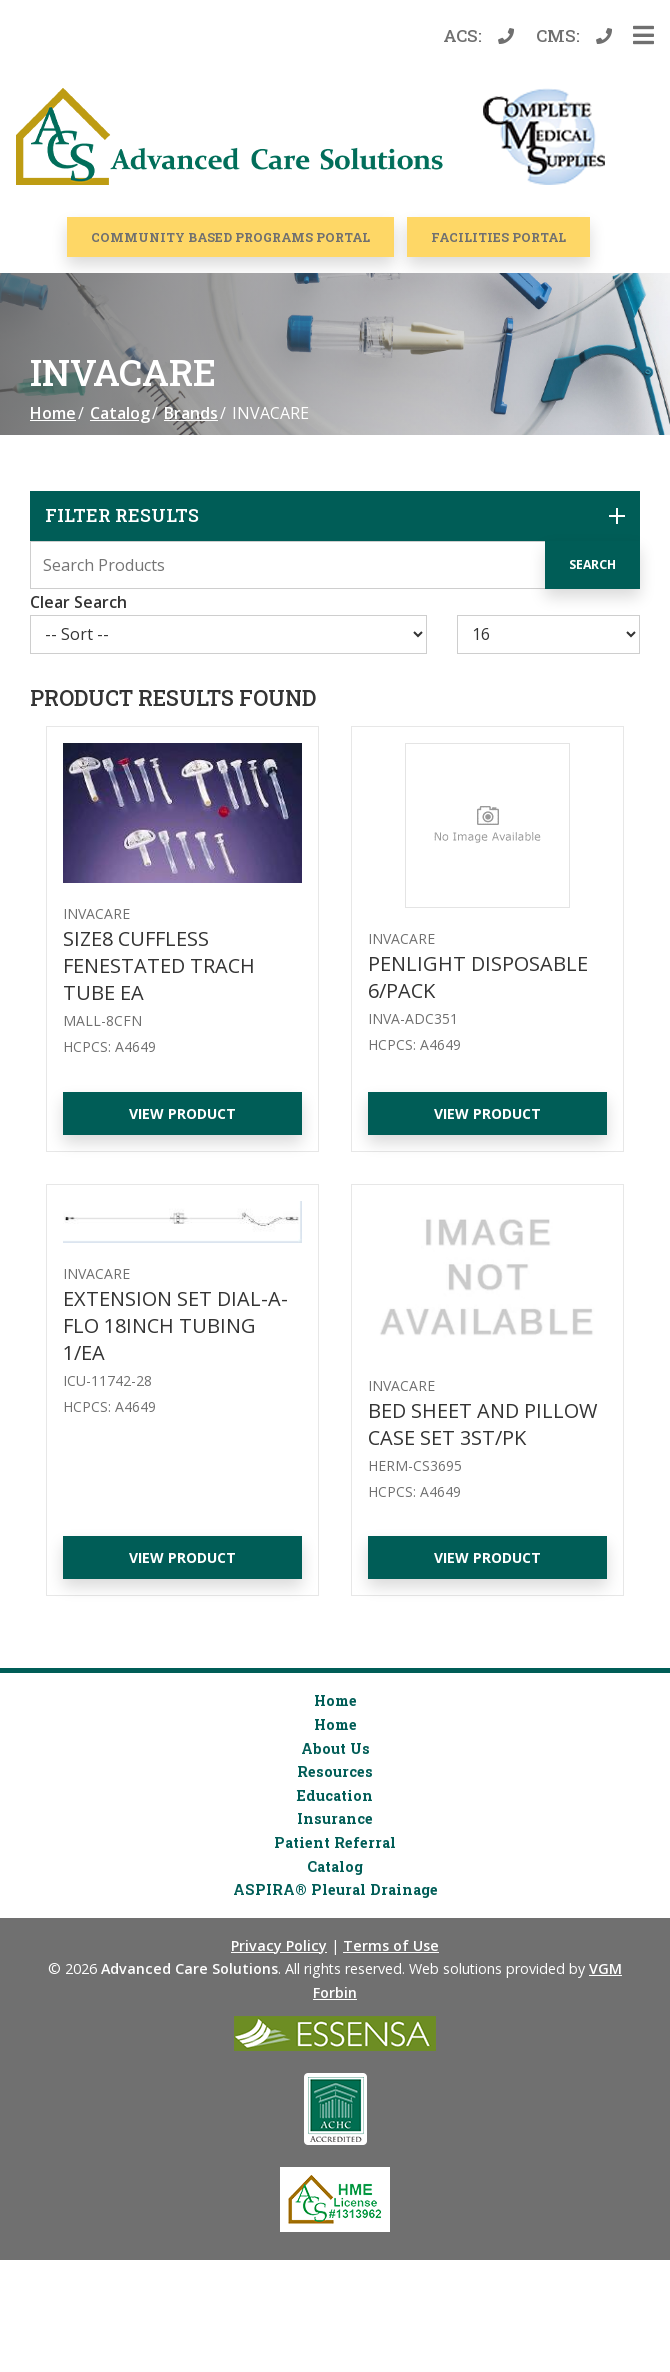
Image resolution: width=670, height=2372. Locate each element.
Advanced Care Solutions (189, 1968)
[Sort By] (228, 634)
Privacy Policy (279, 1945)
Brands (191, 413)
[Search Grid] (335, 565)
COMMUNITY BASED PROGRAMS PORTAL (230, 237)
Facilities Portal (498, 237)
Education (335, 1795)
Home (53, 413)
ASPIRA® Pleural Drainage (335, 1889)
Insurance (335, 1818)
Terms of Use (391, 1945)
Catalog (120, 413)
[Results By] (548, 634)
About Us (335, 1748)
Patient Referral (335, 1842)
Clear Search (78, 602)
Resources (335, 1771)
